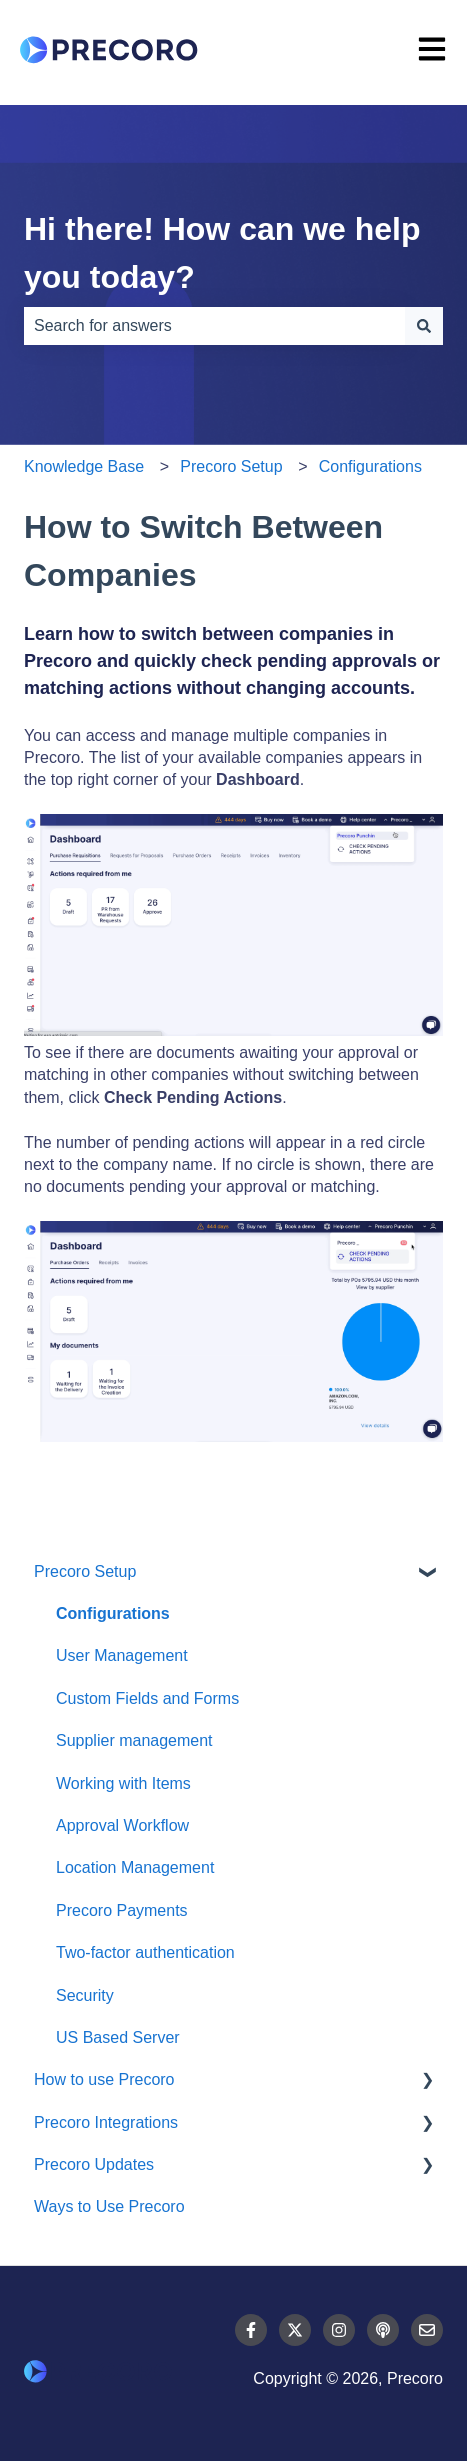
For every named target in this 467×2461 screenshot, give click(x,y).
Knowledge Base (84, 466)
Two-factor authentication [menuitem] (145, 1952)
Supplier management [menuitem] (134, 1740)
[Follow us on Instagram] (339, 2330)
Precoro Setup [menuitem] (85, 1571)
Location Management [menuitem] (135, 1867)
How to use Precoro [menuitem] (104, 2079)
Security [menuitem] (85, 1995)
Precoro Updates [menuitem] (94, 2164)
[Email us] (427, 2330)
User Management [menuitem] (122, 1655)
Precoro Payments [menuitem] (122, 1910)
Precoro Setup (231, 466)
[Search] (424, 326)
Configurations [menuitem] (113, 1613)
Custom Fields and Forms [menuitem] (147, 1698)
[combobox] (214, 326)
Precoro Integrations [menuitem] (106, 2122)
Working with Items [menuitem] (123, 1783)
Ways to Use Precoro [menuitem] (109, 2206)
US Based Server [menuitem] (118, 2037)
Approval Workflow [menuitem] (122, 1825)
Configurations (370, 466)
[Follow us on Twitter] (295, 2330)
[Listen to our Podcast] (383, 2330)
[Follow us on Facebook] (251, 2330)
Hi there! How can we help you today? (222, 253)
